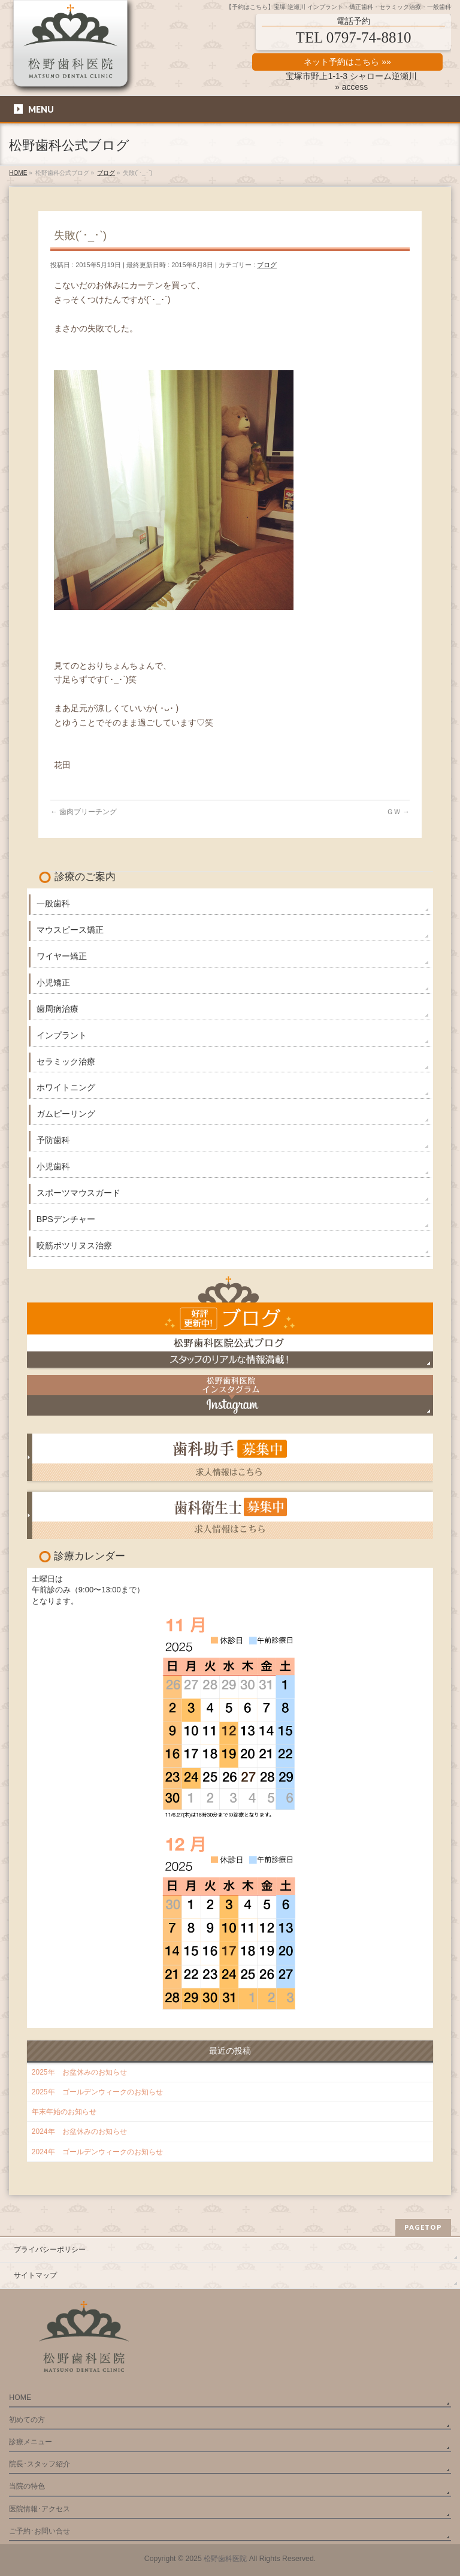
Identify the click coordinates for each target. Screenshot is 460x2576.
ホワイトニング (66, 1087)
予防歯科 (53, 1140)
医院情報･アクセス (39, 2509)
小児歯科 (53, 1166)
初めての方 (27, 2419)
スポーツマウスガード (78, 1193)
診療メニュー (30, 2442)
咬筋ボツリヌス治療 (74, 1245)
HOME (20, 2397)
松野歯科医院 (225, 2558)
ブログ (267, 264)
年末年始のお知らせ (64, 2112)
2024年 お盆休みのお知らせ (79, 2131)
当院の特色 (27, 2486)
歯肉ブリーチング (83, 812)
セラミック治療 (66, 1061)
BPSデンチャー (66, 1219)
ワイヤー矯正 (62, 956)
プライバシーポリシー (50, 2249)
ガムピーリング (66, 1113)
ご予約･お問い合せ (39, 2531)
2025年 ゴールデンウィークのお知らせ (97, 2092)
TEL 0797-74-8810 (353, 37)
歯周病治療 (57, 1009)
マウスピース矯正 (70, 930)
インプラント (62, 1035)
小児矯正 (53, 982)
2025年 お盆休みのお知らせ (79, 2072)
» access (351, 87)
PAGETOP (423, 2227)
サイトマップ (35, 2275)
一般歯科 (53, 903)
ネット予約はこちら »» (347, 61)
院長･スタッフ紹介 (39, 2464)
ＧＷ (398, 812)
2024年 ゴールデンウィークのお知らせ (97, 2152)
